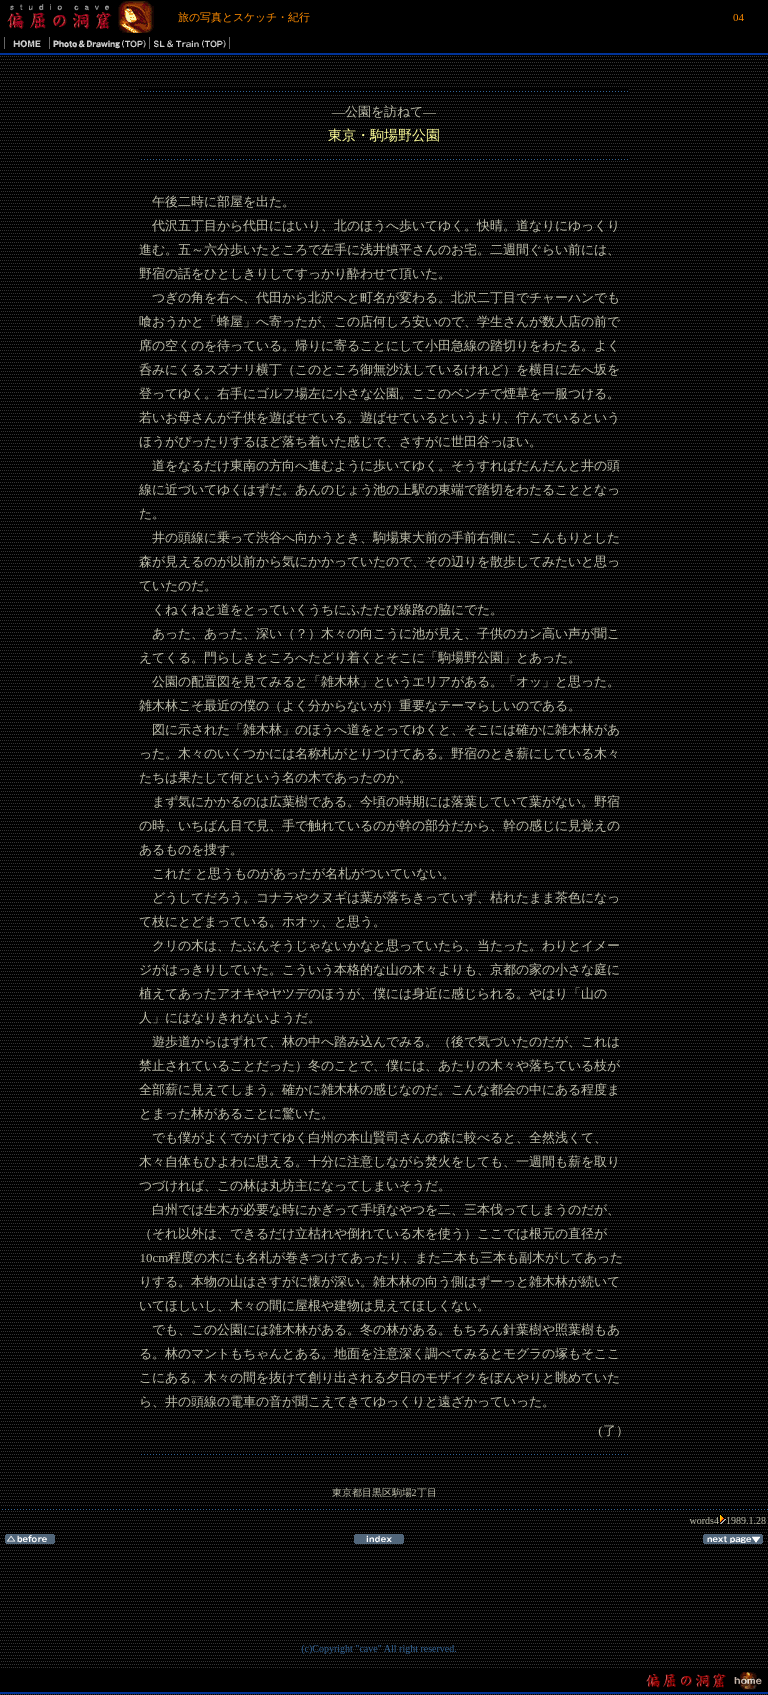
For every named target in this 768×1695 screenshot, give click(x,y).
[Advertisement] (379, 1608)
